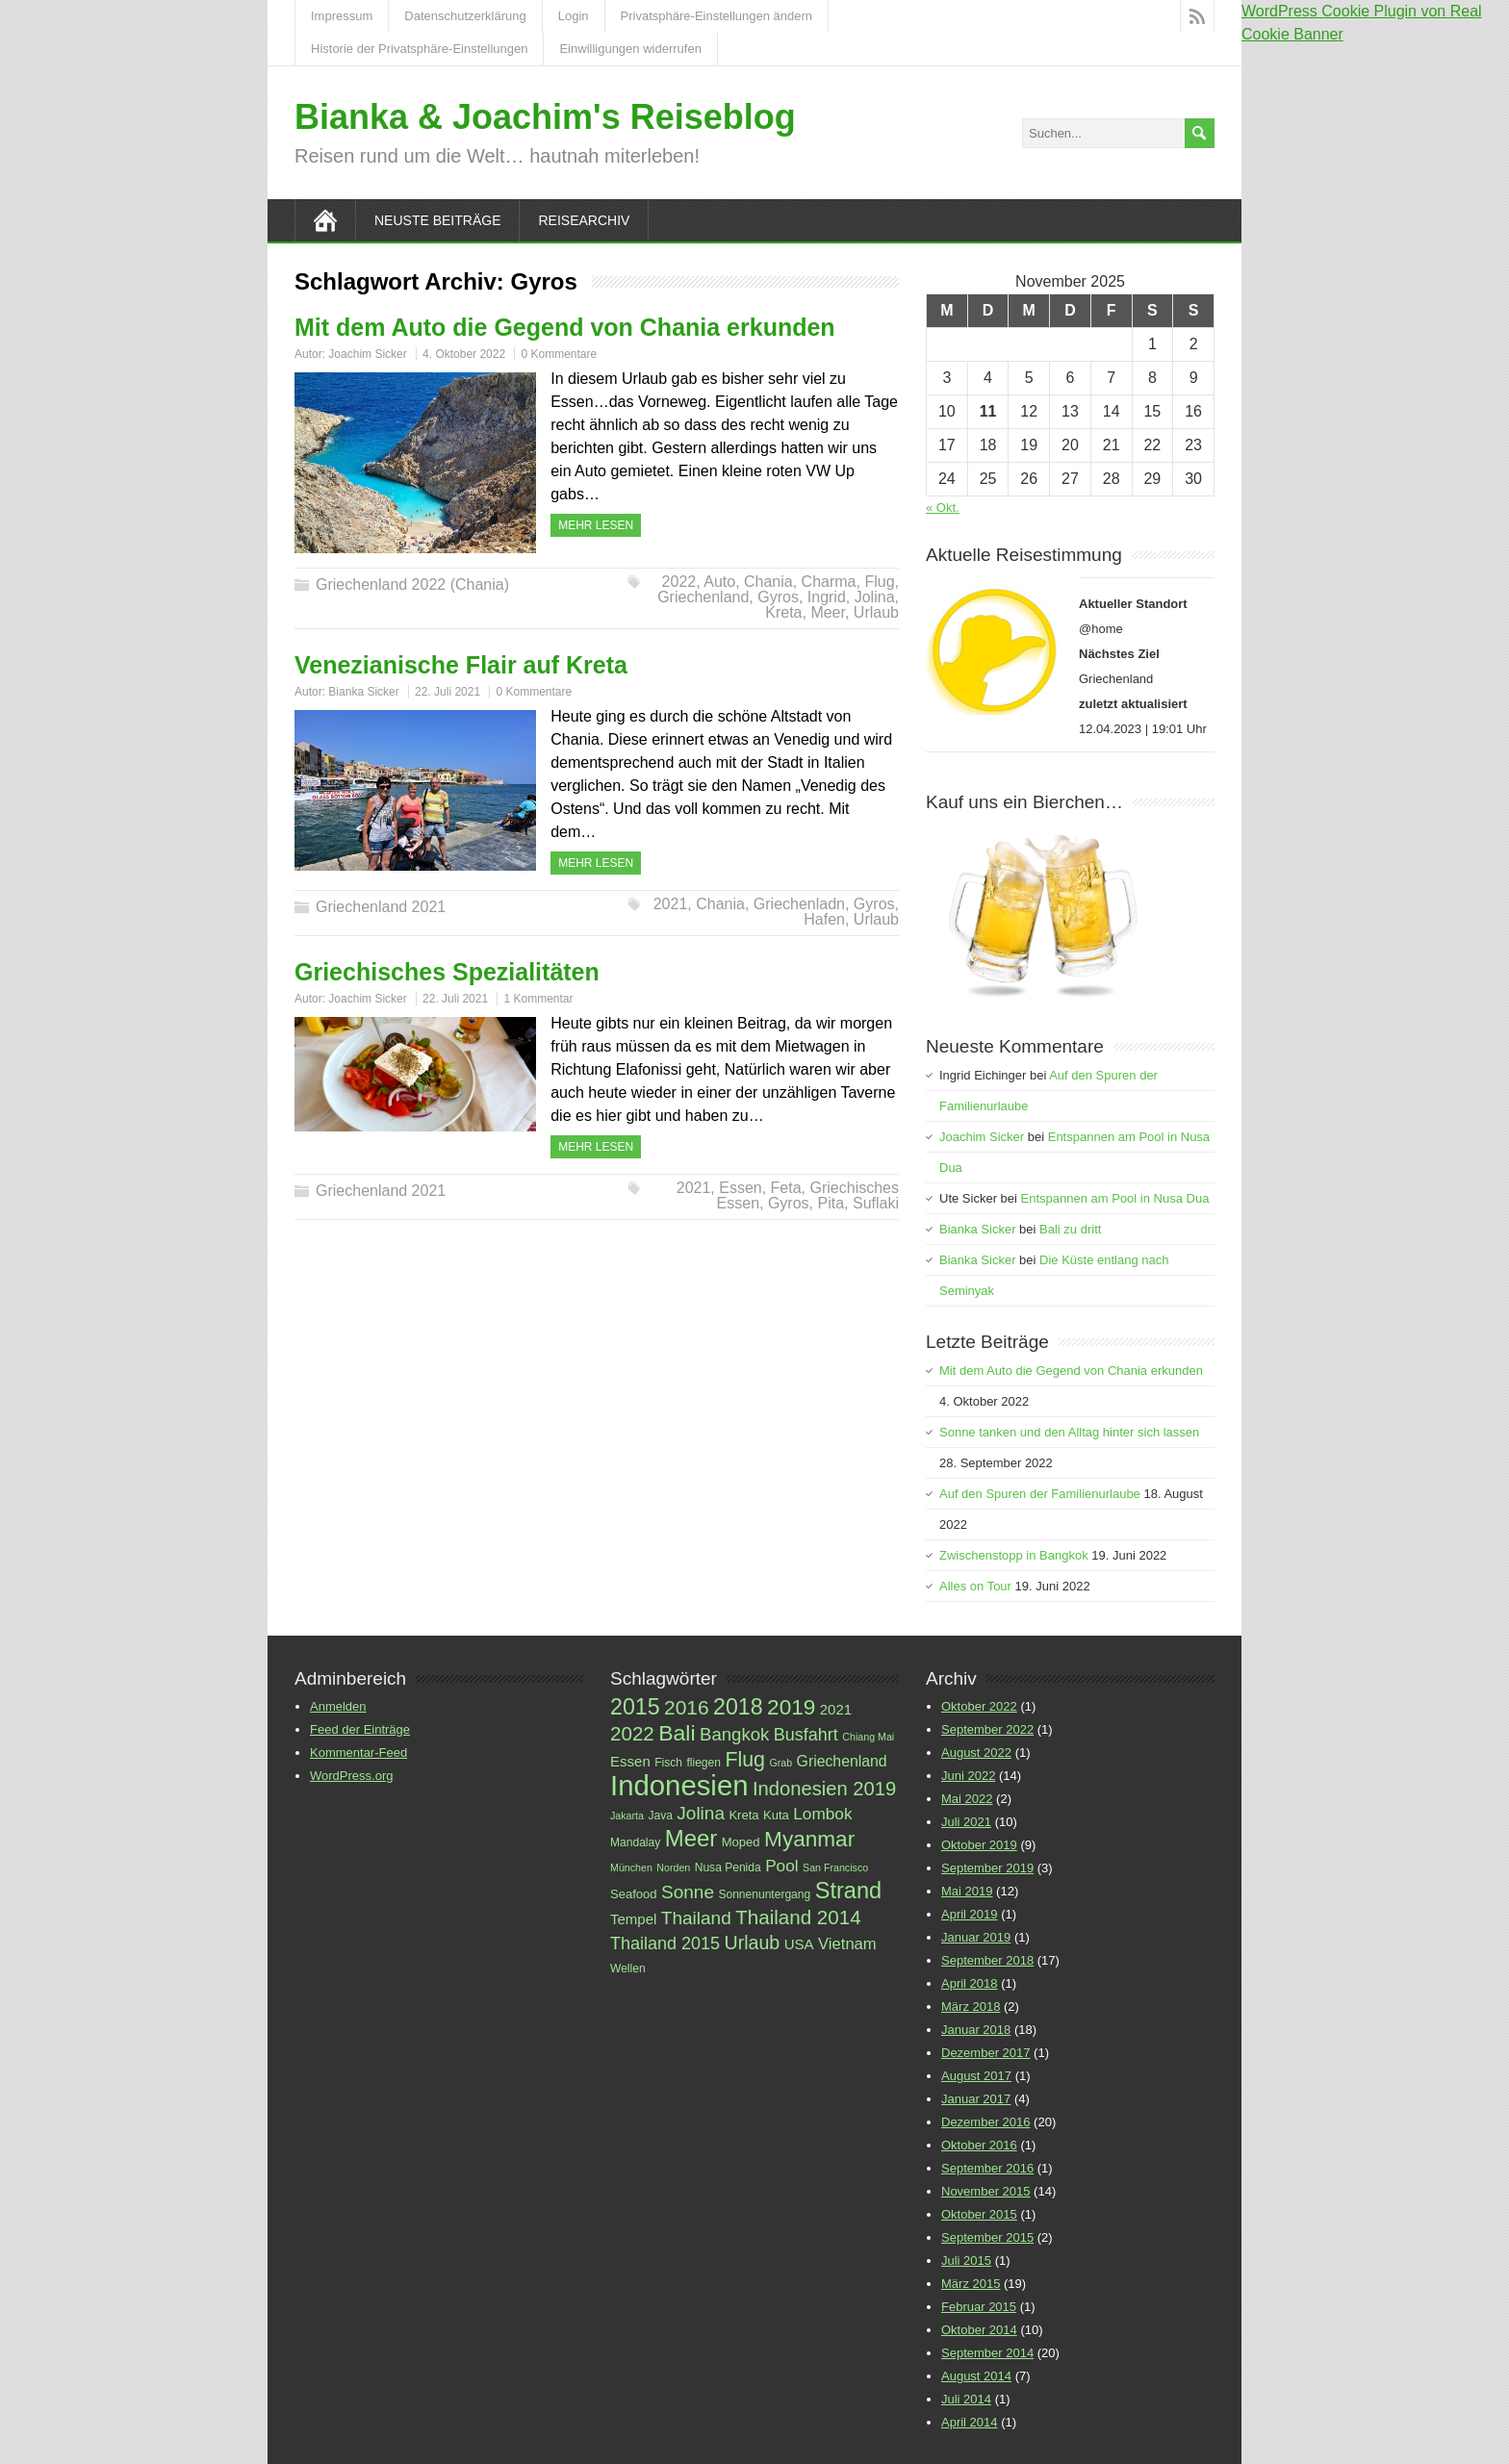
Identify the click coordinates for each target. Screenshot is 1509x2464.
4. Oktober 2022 (463, 354)
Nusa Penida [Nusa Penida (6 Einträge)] (728, 1867)
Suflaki (876, 1203)
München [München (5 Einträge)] (631, 1867)
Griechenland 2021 (381, 907)
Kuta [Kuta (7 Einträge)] (776, 1815)
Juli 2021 (966, 1822)
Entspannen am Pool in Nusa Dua (1115, 1198)
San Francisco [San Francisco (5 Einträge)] (835, 1867)
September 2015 (987, 2237)
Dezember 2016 (986, 2122)
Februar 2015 (978, 2306)
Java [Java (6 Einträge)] (660, 1815)
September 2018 (987, 1960)
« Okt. (942, 507)
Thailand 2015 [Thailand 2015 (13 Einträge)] (665, 1943)
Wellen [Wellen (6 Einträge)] (628, 1968)
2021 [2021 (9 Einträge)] (836, 1709)
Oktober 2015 (979, 2214)
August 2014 (976, 2376)
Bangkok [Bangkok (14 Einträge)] (734, 1734)
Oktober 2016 (979, 2145)
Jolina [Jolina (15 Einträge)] (701, 1813)
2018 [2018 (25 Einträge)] (738, 1706)
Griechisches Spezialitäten (447, 971)
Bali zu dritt (1070, 1229)
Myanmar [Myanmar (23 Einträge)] (809, 1839)
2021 (670, 904)
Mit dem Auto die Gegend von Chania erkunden (564, 327)
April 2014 (969, 2422)
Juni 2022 (968, 1775)
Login (573, 16)
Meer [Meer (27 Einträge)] (691, 1838)
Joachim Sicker (367, 354)
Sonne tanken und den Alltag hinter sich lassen (1069, 1432)
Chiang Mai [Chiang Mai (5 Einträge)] (868, 1736)
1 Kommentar (538, 998)
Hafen (824, 919)
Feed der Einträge (360, 1729)
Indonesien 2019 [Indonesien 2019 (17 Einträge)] (824, 1788)
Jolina (875, 597)
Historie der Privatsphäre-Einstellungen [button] (419, 48)
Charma (829, 581)
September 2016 (987, 2168)
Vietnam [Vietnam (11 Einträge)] (847, 1944)
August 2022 (976, 1752)
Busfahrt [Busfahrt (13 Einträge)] (806, 1734)
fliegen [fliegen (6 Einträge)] (703, 1762)
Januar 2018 (975, 2029)
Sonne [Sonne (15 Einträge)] (687, 1892)
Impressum (341, 16)
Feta (786, 1188)
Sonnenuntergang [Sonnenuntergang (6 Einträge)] (764, 1894)
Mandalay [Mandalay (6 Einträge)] (635, 1842)
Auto (719, 581)
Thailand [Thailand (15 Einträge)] (696, 1918)
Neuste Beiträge (437, 220)
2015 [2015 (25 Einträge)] (635, 1706)
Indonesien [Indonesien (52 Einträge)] (679, 1785)
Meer (827, 612)
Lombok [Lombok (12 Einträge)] (822, 1813)
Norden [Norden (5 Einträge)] (673, 1867)
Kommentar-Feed (358, 1752)
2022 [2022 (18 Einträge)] (632, 1733)
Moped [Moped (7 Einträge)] (741, 1842)
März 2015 (970, 2283)
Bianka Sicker (363, 692)
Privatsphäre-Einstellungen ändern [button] (716, 16)
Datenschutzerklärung (464, 16)
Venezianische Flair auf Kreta (460, 664)
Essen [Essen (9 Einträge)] (630, 1761)
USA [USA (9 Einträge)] (799, 1944)
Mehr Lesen (595, 525)
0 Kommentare (559, 354)
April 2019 (969, 1914)
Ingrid (826, 597)
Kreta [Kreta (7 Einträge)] (743, 1815)
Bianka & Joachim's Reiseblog (545, 117)
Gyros (778, 597)
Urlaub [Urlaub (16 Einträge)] (752, 1942)
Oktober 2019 (979, 1845)
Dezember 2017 (986, 2052)
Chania (768, 581)
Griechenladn (799, 904)
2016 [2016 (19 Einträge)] (686, 1707)
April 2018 (969, 1983)
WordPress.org (351, 1775)
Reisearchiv (583, 220)
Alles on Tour (975, 1586)
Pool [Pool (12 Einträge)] (781, 1865)
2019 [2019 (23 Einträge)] (791, 1707)
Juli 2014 (966, 2399)
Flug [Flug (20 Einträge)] (745, 1759)
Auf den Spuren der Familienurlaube (1039, 1493)
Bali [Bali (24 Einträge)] (676, 1732)
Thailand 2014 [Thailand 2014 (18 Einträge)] (797, 1917)
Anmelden (338, 1706)
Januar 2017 (975, 2099)
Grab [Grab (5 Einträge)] (780, 1762)
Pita (830, 1203)
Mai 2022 (966, 1798)
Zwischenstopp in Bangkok (1013, 1555)
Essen (740, 1188)
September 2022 (987, 1729)
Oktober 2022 (979, 1706)
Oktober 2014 (979, 2330)
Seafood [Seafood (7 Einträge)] (633, 1894)
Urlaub (876, 612)
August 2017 (976, 2076)
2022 (679, 581)
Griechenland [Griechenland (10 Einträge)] (842, 1761)
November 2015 (986, 2191)
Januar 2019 (975, 1937)
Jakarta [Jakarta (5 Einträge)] (627, 1815)
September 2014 (987, 2353)
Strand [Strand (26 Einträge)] (848, 1890)
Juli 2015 (966, 2260)
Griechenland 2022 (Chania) (412, 584)
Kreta (783, 612)
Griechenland (703, 597)
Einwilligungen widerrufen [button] (630, 48)
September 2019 (987, 1868)
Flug (879, 581)
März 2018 (970, 2006)
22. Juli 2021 (447, 692)
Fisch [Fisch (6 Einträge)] (668, 1762)
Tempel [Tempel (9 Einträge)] (633, 1919)
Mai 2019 (966, 1891)
